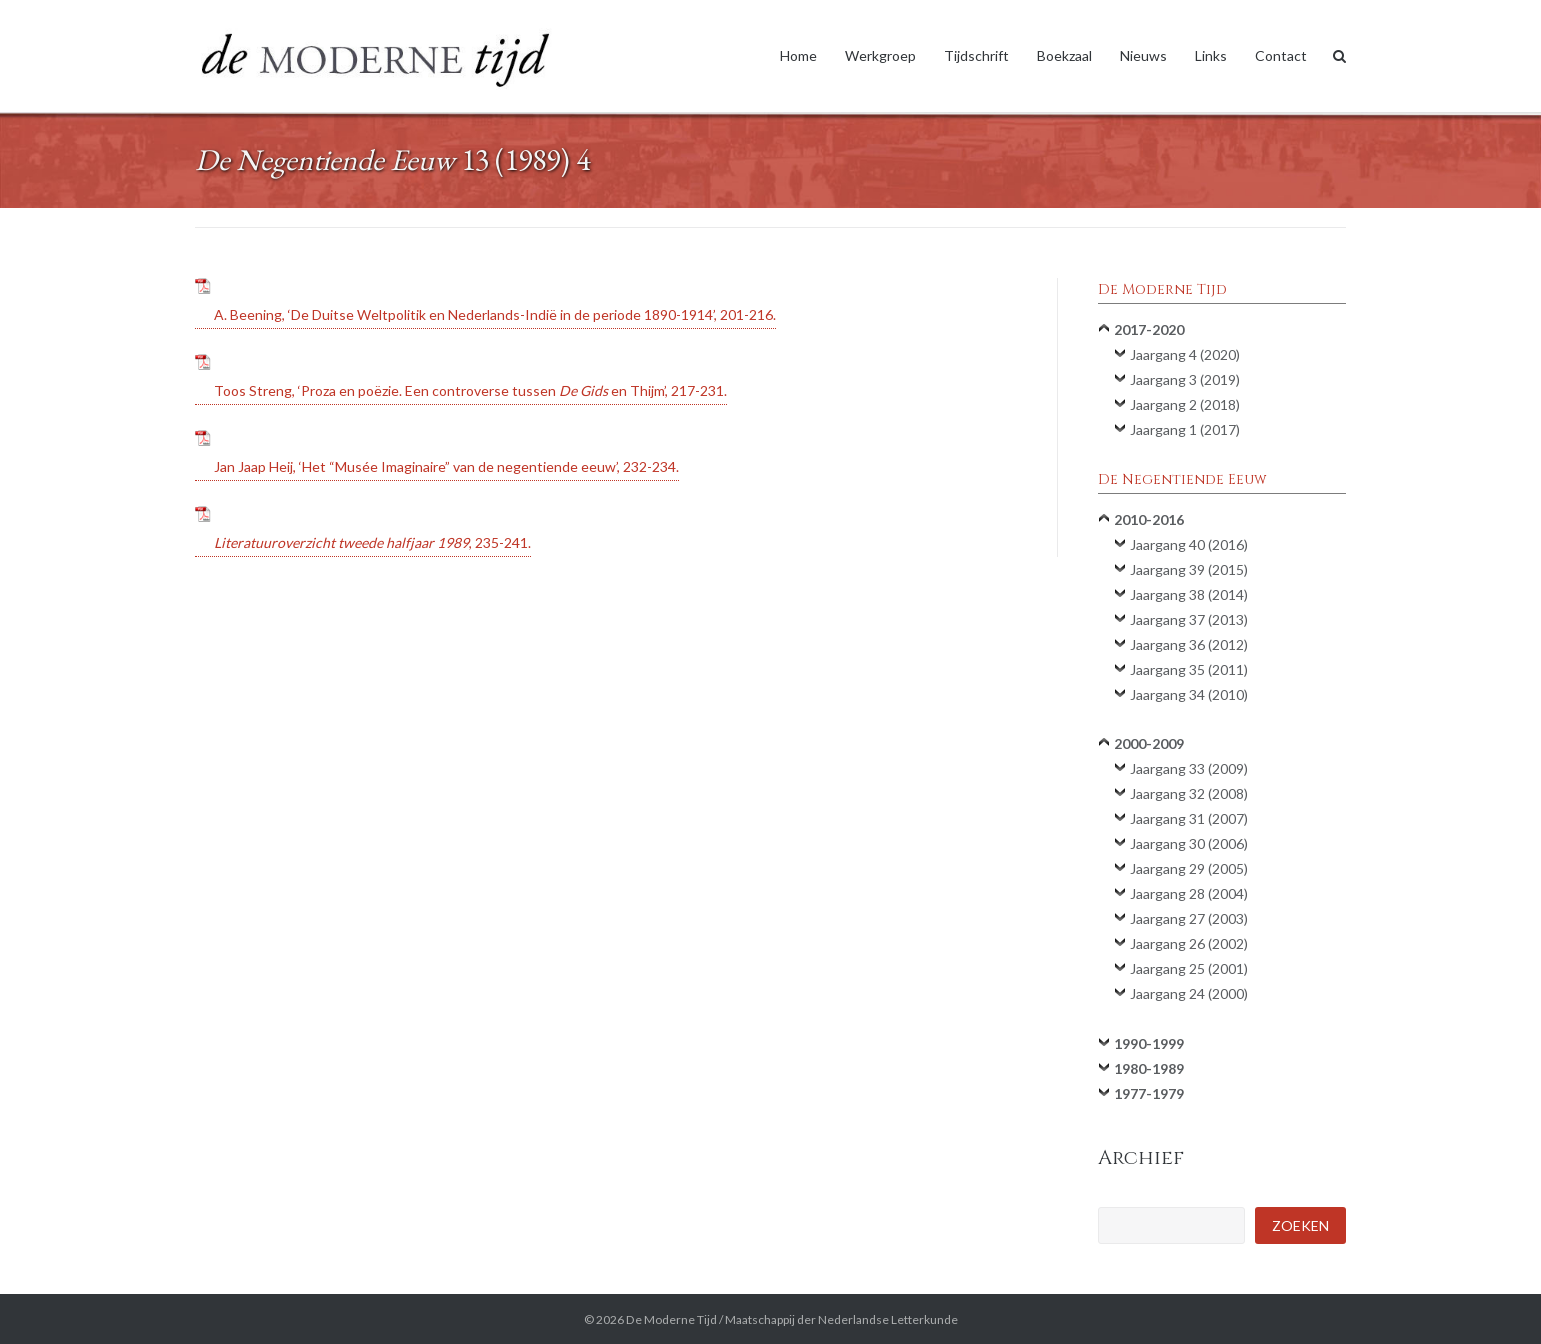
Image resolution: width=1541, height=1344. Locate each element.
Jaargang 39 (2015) (1189, 569)
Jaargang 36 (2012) (1189, 644)
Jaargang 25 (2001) (1189, 968)
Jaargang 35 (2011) (1189, 669)
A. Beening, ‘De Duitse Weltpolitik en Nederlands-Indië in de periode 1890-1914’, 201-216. (495, 314)
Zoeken (1300, 1225)
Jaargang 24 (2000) (1189, 993)
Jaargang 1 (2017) (1185, 429)
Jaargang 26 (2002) (1189, 943)
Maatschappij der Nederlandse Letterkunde (841, 1319)
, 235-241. (372, 542)
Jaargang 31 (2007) (1189, 818)
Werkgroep (880, 55)
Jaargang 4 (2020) (1185, 354)
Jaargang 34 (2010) (1189, 694)
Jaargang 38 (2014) (1189, 594)
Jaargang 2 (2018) (1185, 404)
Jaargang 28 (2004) (1189, 893)
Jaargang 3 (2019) (1185, 379)
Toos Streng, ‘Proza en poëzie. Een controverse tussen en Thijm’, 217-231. (470, 390)
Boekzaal (1064, 55)
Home (798, 55)
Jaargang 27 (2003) (1189, 918)
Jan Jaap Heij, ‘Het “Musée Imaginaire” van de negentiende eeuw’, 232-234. (446, 466)
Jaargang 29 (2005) (1189, 868)
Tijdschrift (976, 55)
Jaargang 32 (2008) (1189, 793)
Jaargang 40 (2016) (1189, 544)
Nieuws (1143, 55)
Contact (1281, 55)
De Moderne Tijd (671, 1319)
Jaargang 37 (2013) (1189, 619)
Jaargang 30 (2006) (1189, 843)
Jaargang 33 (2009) (1189, 768)
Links (1211, 55)
